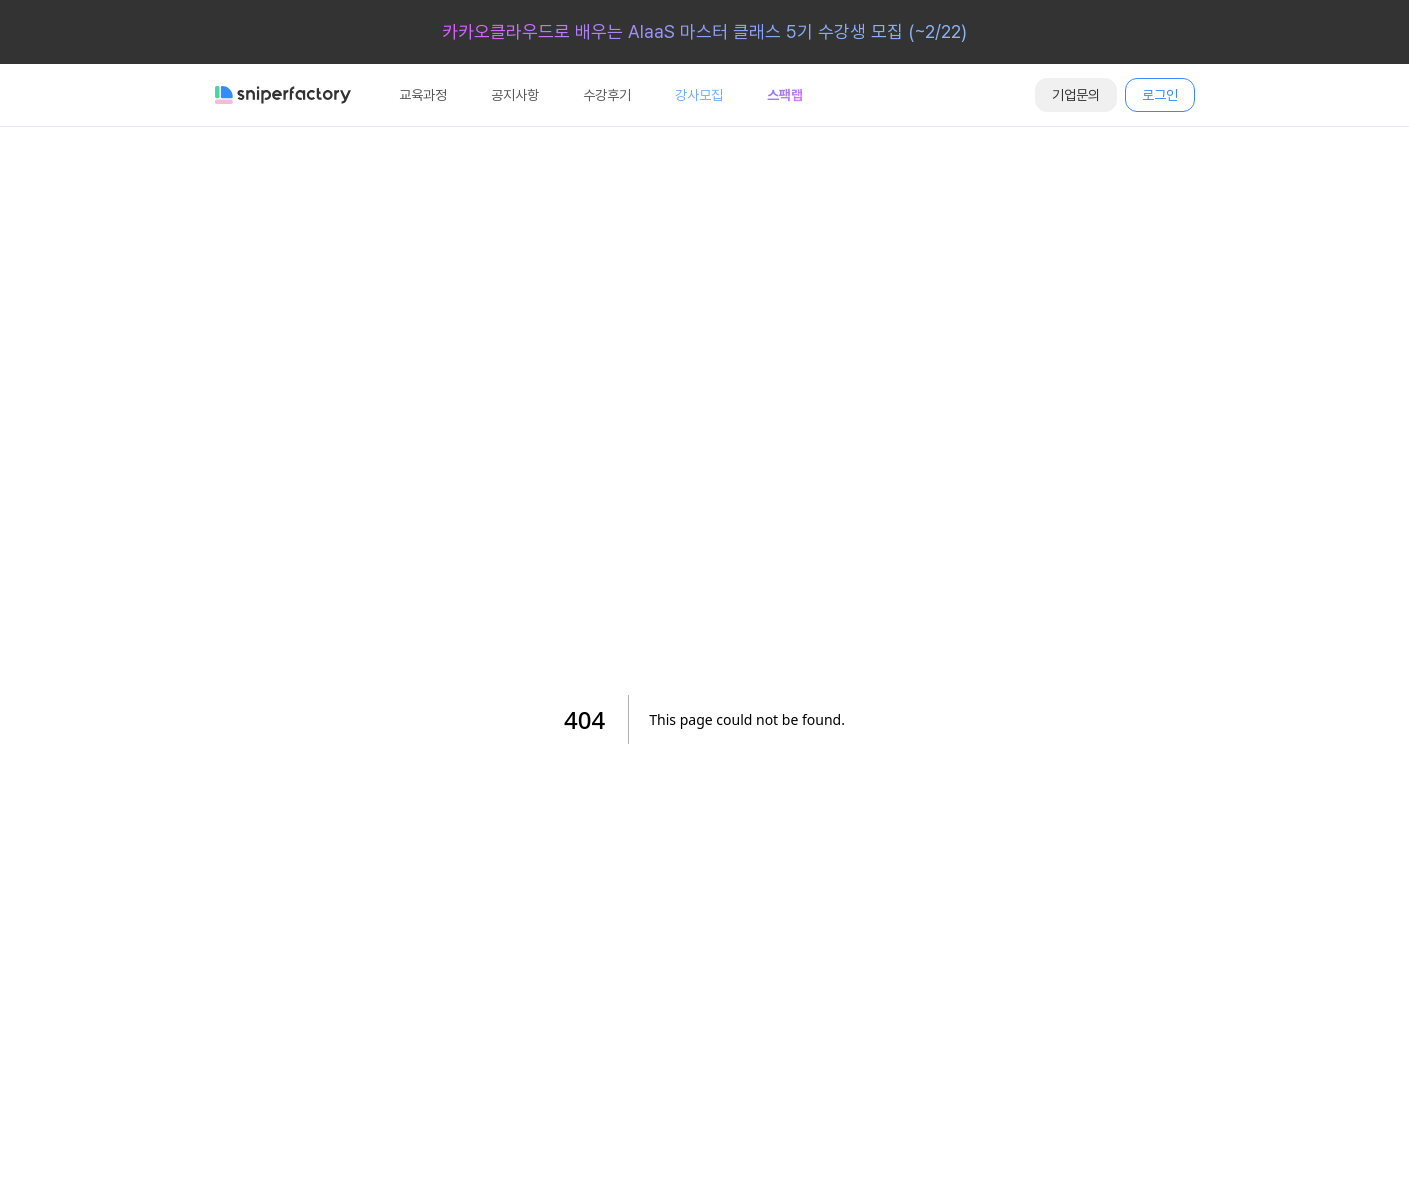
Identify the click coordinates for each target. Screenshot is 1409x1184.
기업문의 (1076, 95)
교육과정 (423, 95)
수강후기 (607, 95)
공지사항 (515, 95)
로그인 (1160, 95)
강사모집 (699, 95)
